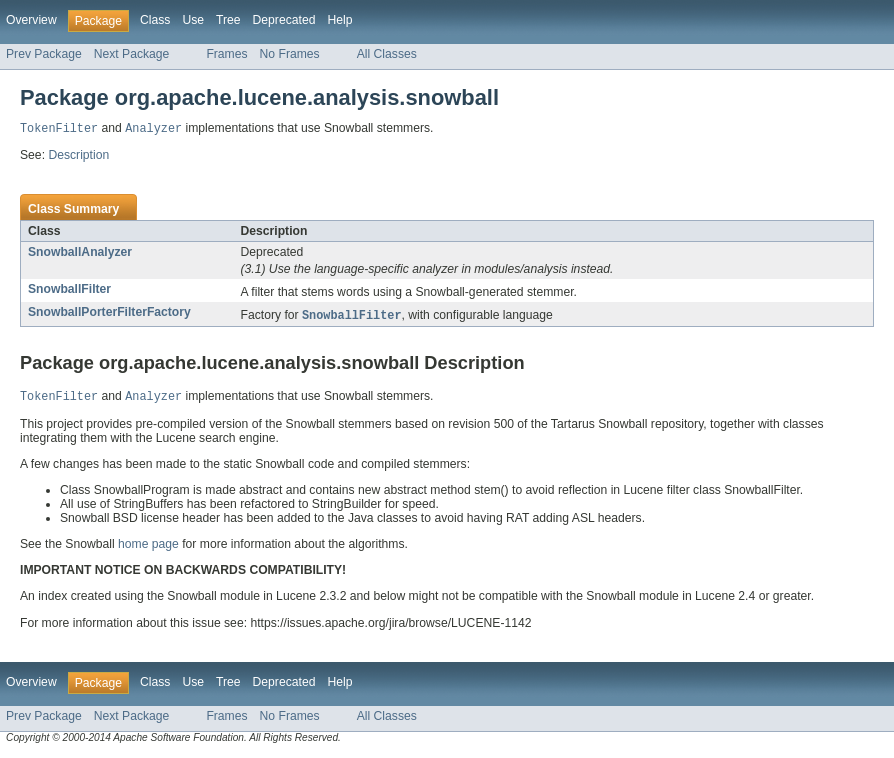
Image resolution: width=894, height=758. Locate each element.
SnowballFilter (69, 290)
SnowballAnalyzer (80, 253)
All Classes (387, 54)
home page (148, 547)
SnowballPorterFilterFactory (109, 313)
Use (193, 20)
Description (78, 156)
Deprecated (284, 20)
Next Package (132, 54)
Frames (226, 54)
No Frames (290, 54)
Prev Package (44, 54)
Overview (31, 20)
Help (339, 20)
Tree (228, 20)
